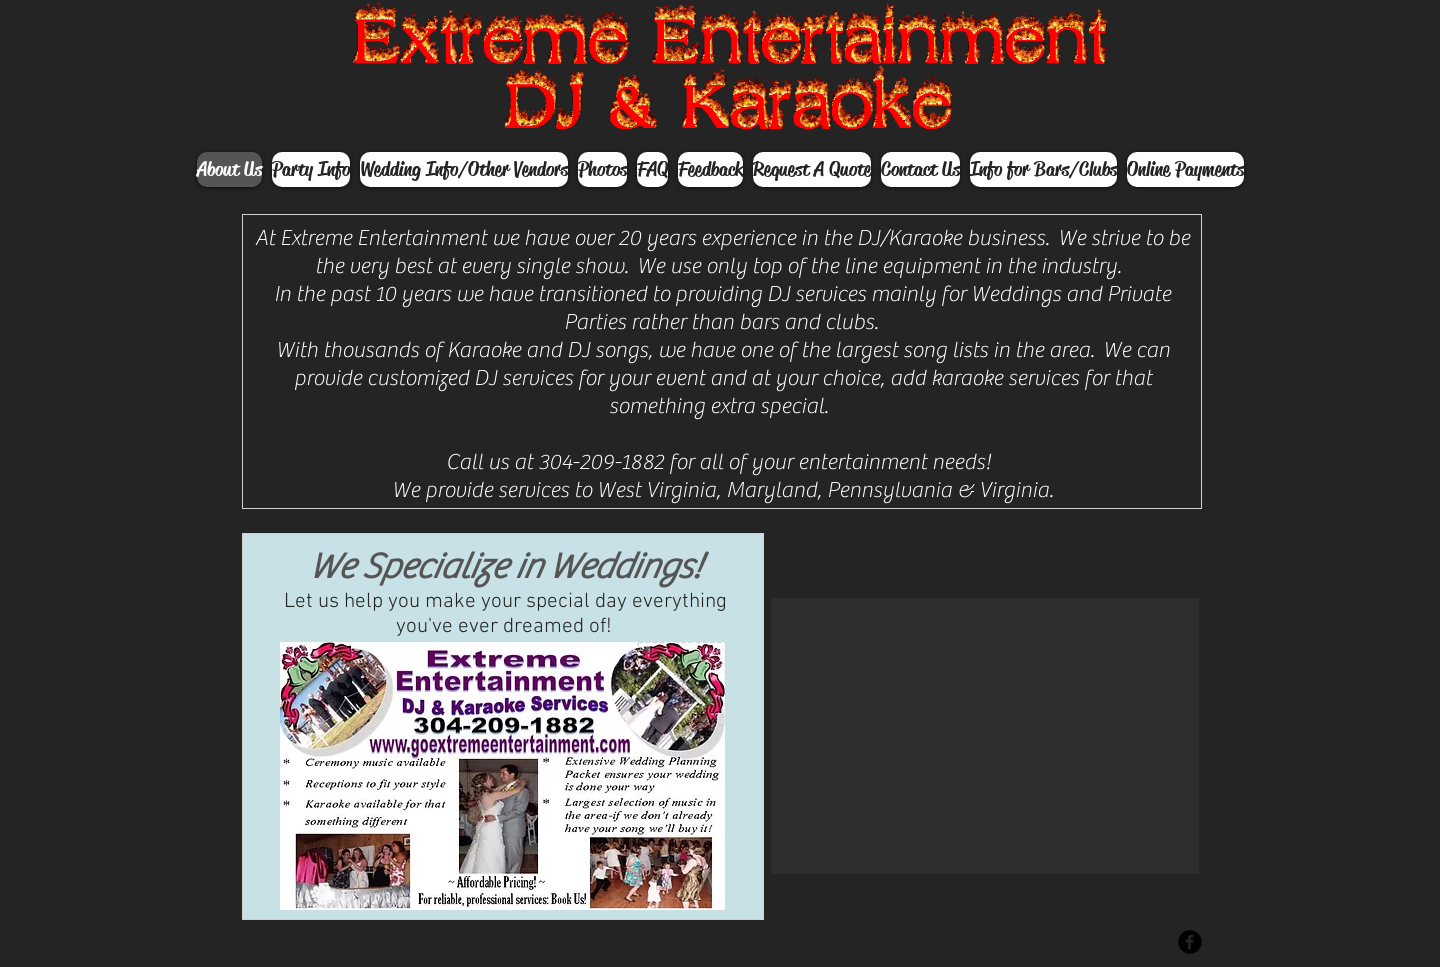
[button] (985, 736)
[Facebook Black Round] (1190, 942)
